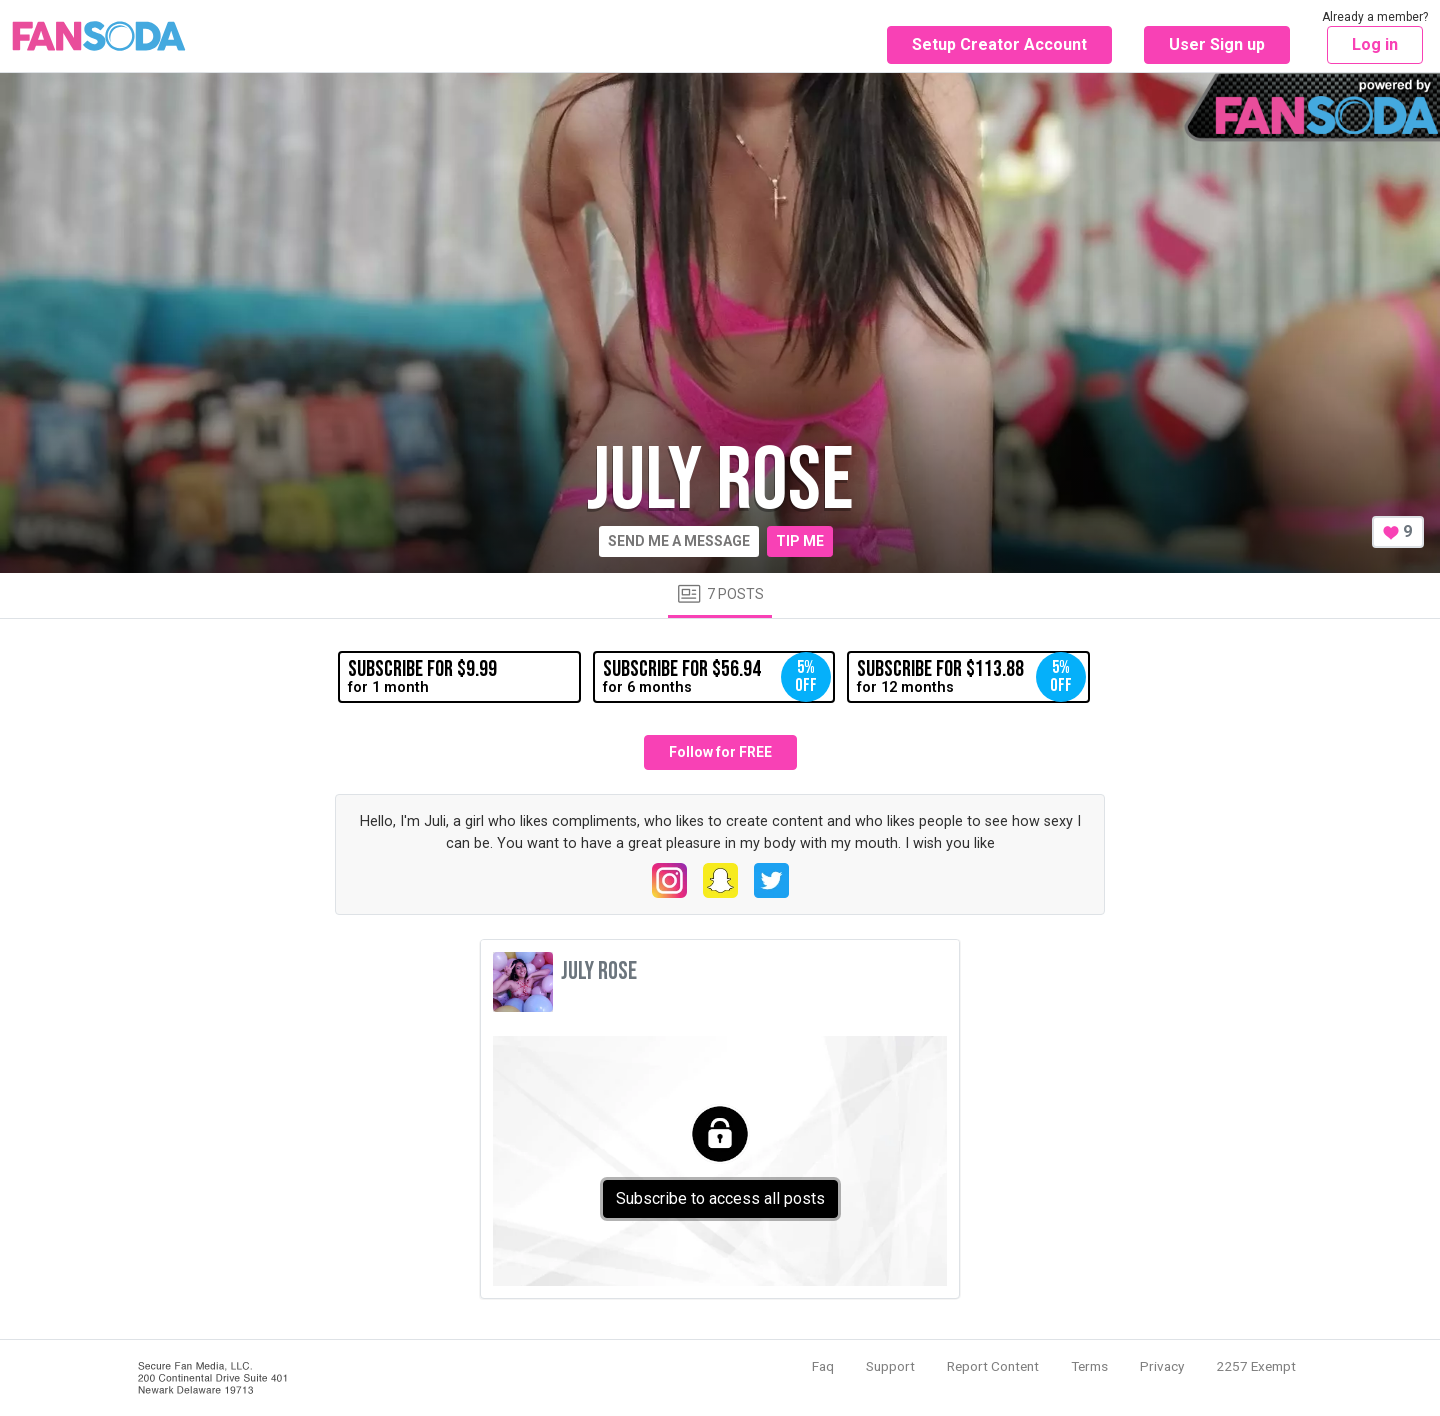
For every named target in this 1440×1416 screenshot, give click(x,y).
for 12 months (971, 677)
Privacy (1162, 1366)
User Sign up (1217, 44)
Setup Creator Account (999, 44)
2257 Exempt (1256, 1366)
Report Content (993, 1366)
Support (890, 1366)
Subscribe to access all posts (720, 1198)
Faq (823, 1366)
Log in (1375, 44)
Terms (1089, 1366)
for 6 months (717, 677)
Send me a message (679, 541)
